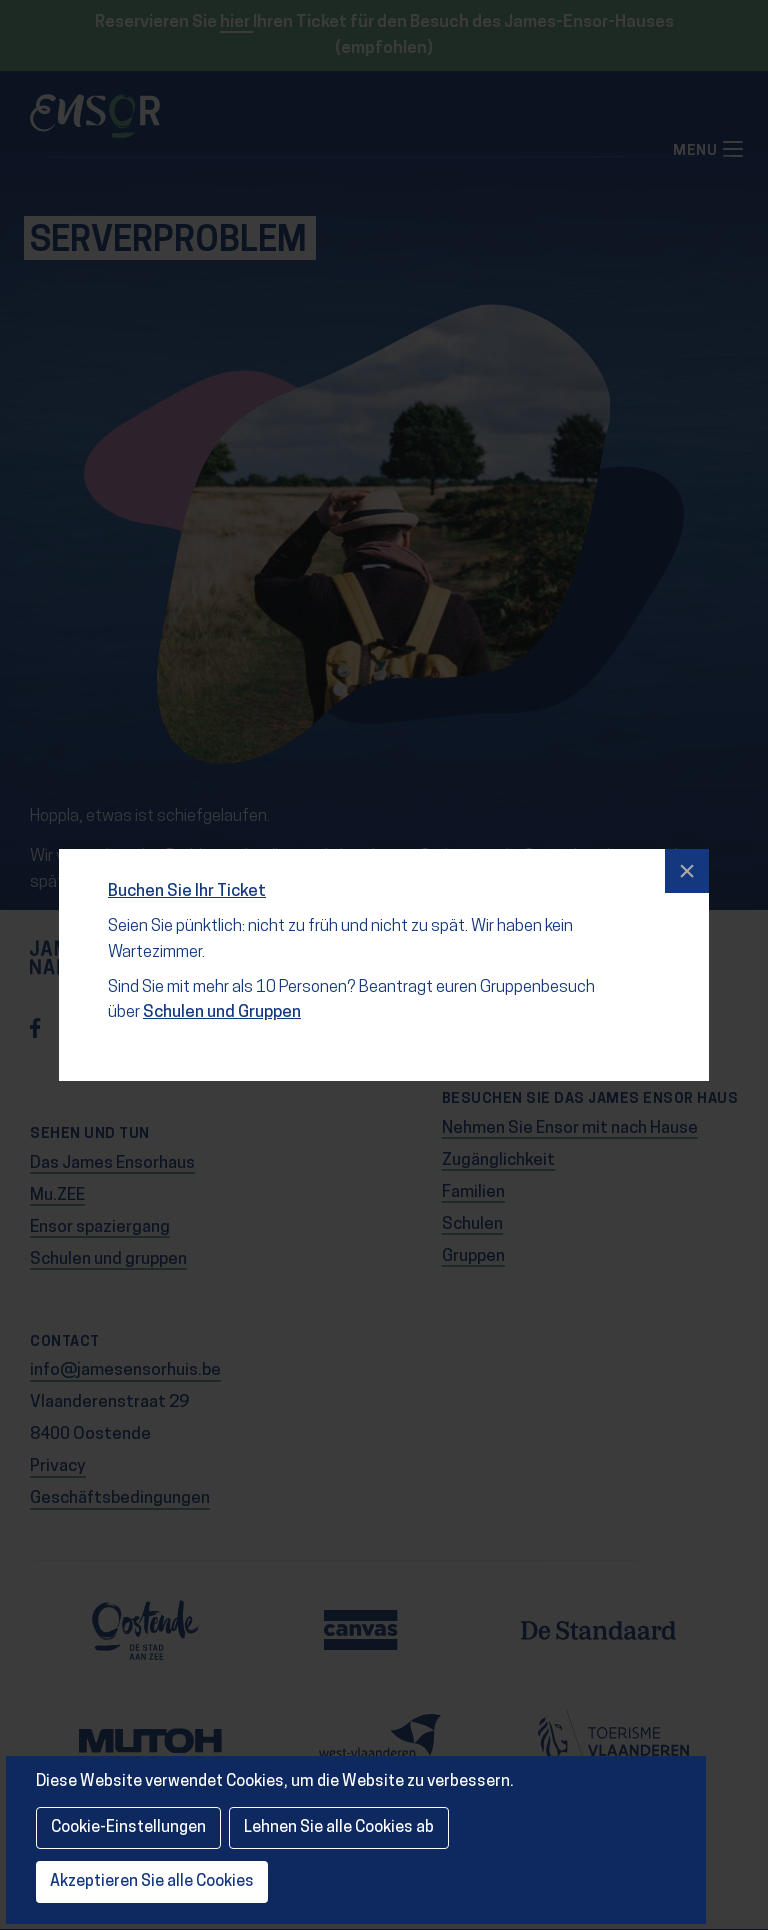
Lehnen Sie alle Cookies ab (339, 1828)
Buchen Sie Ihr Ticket (189, 880)
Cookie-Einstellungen (128, 1828)
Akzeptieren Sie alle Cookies (152, 1882)
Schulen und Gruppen (220, 999)
